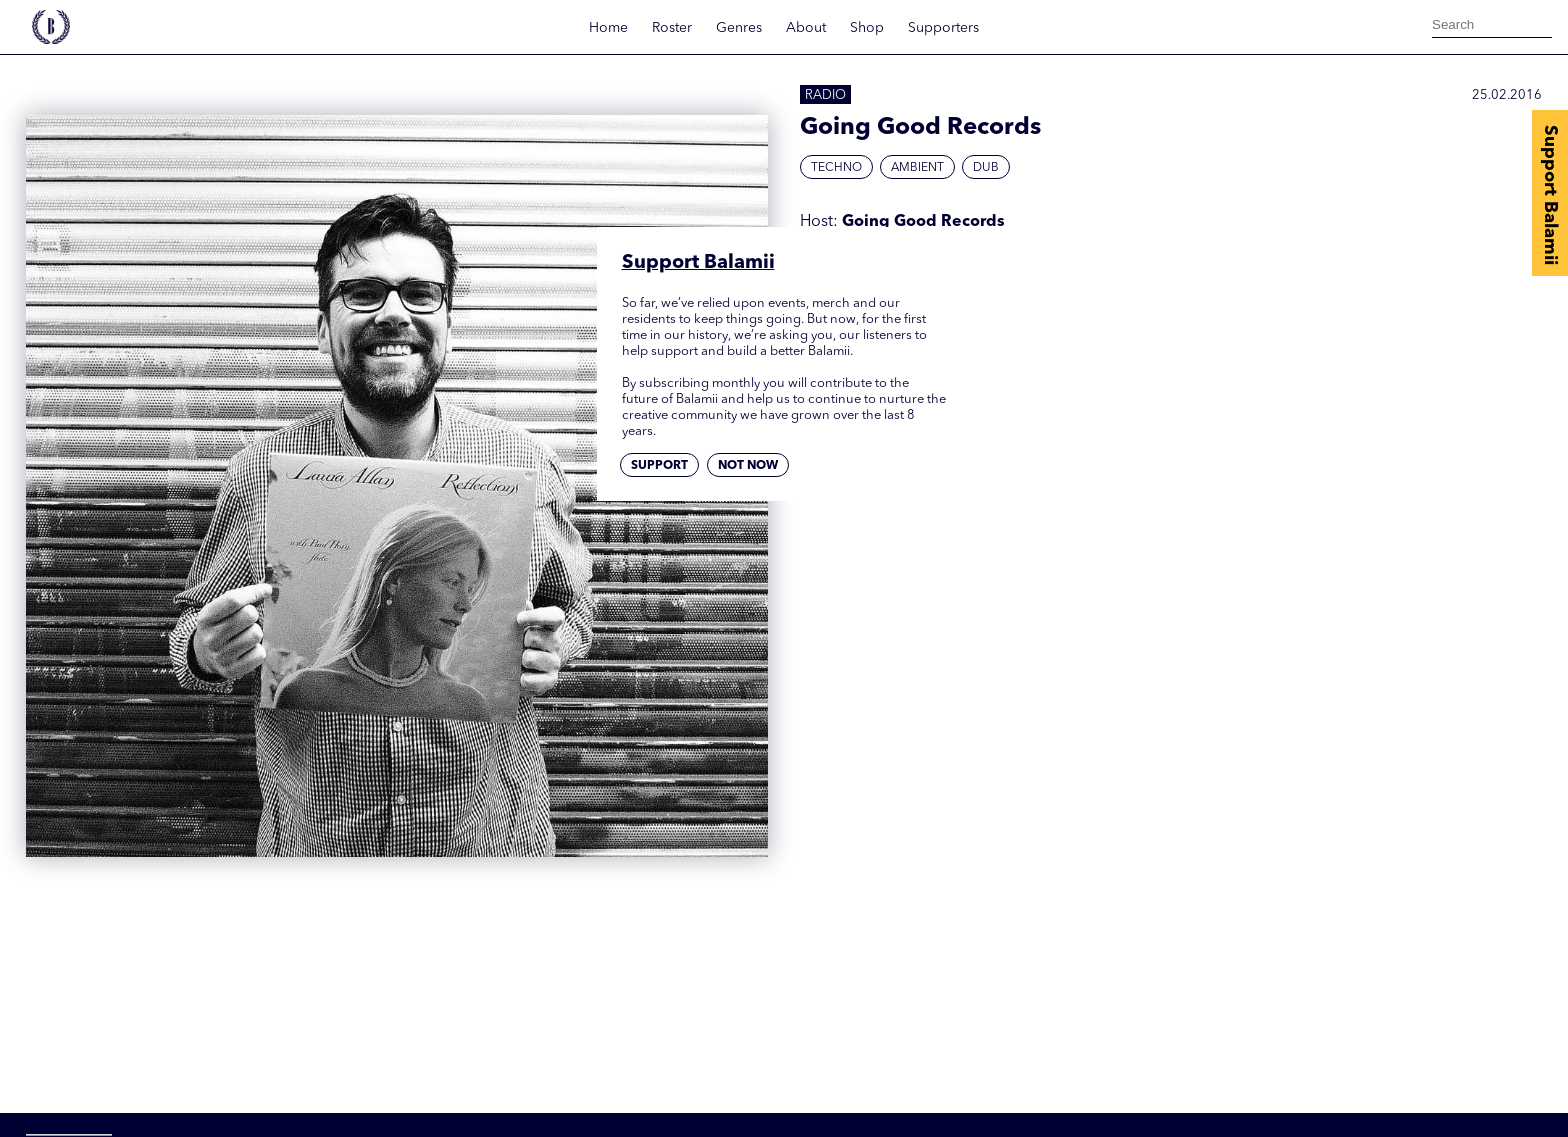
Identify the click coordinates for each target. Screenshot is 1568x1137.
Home (608, 28)
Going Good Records (923, 222)
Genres (739, 28)
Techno (836, 168)
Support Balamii (1550, 195)
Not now (748, 466)
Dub (986, 168)
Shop (867, 28)
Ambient (917, 168)
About (806, 28)
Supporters (943, 28)
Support (659, 466)
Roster (672, 28)
